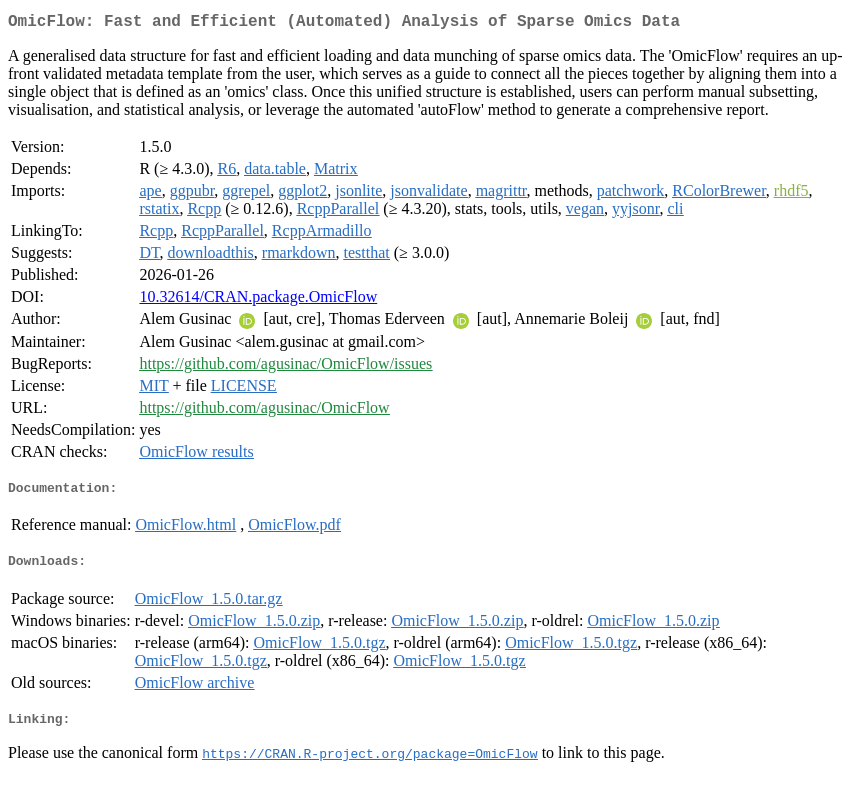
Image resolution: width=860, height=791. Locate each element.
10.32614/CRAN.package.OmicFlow (258, 300)
